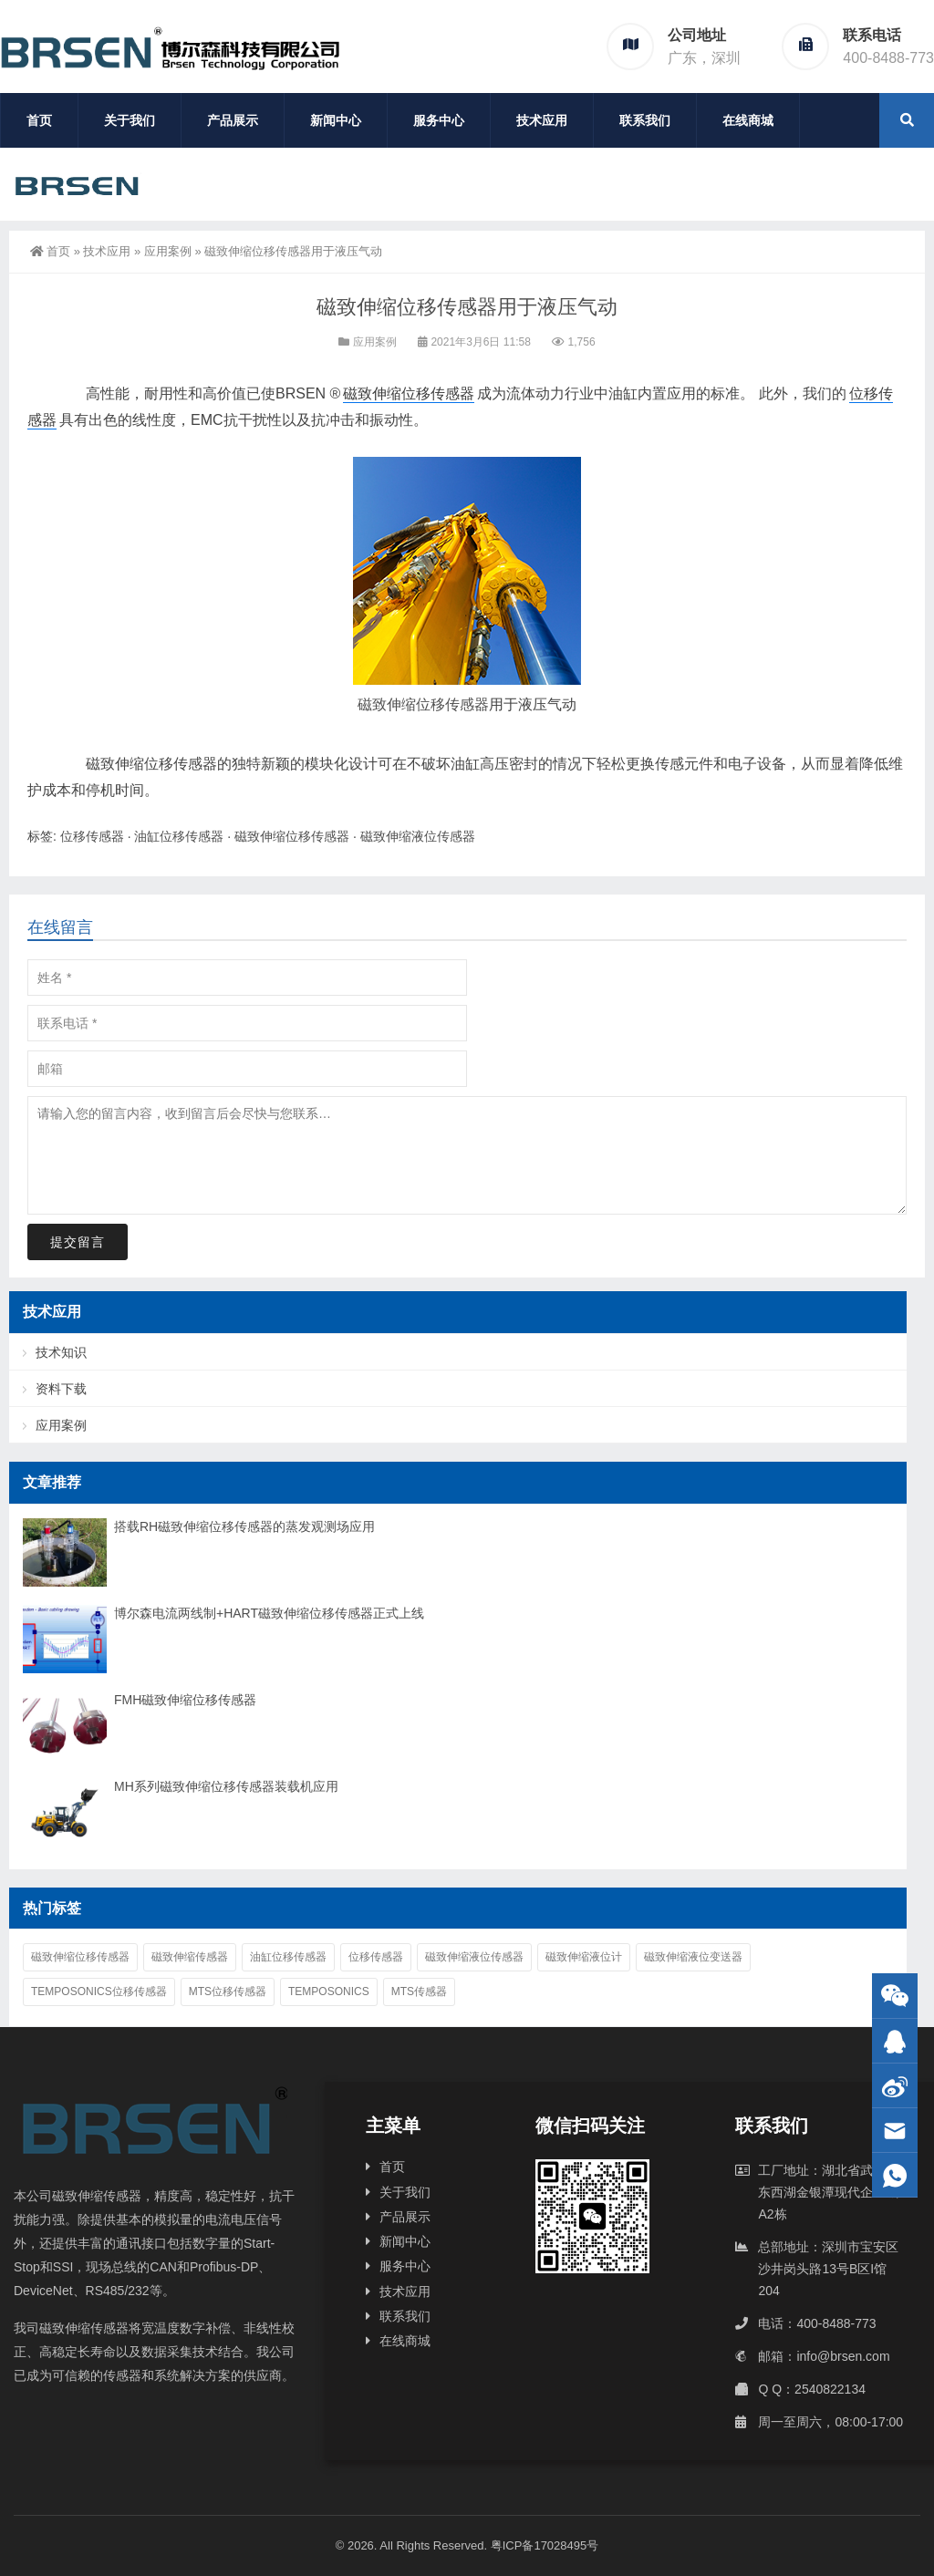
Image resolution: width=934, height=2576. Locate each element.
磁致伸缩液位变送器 (693, 1956)
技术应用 (541, 120)
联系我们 (644, 120)
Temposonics (328, 1991)
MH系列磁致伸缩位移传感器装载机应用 (226, 1786)
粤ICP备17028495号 (545, 2545)
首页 (39, 120)
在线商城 (747, 120)
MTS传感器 (419, 1991)
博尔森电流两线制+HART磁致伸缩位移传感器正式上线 (269, 1613)
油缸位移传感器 (178, 836)
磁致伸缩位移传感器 (408, 393)
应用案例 (168, 251)
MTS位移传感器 (227, 1991)
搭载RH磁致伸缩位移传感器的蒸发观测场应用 (244, 1526)
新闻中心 (335, 120)
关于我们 (129, 120)
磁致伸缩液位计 (583, 1956)
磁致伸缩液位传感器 (417, 836)
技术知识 (61, 1352)
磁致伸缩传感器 (189, 1956)
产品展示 (232, 120)
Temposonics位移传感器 (99, 1991)
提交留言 (77, 1242)
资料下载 (61, 1388)
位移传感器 (92, 836)
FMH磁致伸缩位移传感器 (185, 1699)
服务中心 (438, 120)
